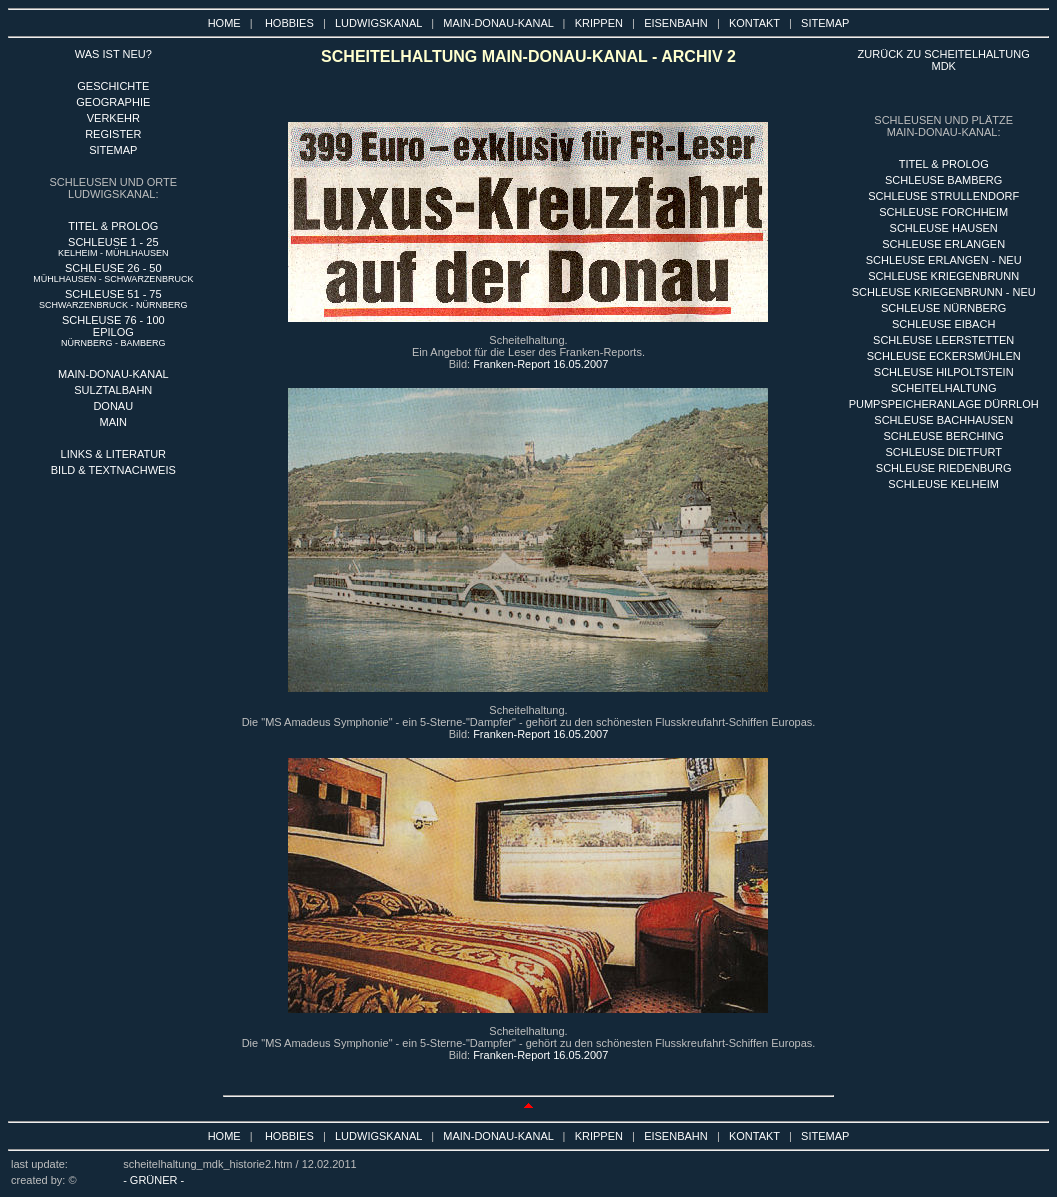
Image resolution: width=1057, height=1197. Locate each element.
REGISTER (113, 134)
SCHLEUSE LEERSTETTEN (943, 340)
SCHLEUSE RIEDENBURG (944, 468)
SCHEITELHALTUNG (944, 388)
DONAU (113, 406)
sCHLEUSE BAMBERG (943, 180)
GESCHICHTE (113, 86)
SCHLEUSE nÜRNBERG (943, 308)
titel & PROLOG (944, 164)
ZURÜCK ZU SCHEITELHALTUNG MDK (944, 60)
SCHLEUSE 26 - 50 (113, 273)
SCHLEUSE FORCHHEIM (943, 212)
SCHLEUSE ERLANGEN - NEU (944, 260)
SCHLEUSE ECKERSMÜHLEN (944, 356)
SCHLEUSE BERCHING (943, 436)
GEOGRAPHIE (113, 102)
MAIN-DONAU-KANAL (498, 23)
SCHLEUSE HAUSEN (944, 228)
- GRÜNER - (153, 1180)
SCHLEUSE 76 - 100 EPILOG (113, 331)
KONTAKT (754, 23)
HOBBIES (289, 23)
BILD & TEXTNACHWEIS (113, 470)
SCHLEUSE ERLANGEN (943, 244)
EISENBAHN (676, 23)
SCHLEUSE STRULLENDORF (943, 196)
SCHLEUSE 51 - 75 (113, 299)
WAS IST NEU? (113, 54)
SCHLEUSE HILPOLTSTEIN (944, 372)
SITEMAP (825, 23)
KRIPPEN (599, 23)
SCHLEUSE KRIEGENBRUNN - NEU (944, 292)
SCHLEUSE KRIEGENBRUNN (943, 276)
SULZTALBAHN (113, 390)
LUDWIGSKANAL (378, 23)
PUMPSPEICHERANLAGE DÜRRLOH (944, 404)
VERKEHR (113, 118)
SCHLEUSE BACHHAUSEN (943, 420)
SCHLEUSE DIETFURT (943, 452)
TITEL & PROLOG (113, 226)
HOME (224, 23)
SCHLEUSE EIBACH (943, 324)
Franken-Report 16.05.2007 (540, 364)
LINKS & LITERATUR (114, 454)
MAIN (114, 422)
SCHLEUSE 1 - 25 (113, 247)
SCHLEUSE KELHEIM (943, 484)
